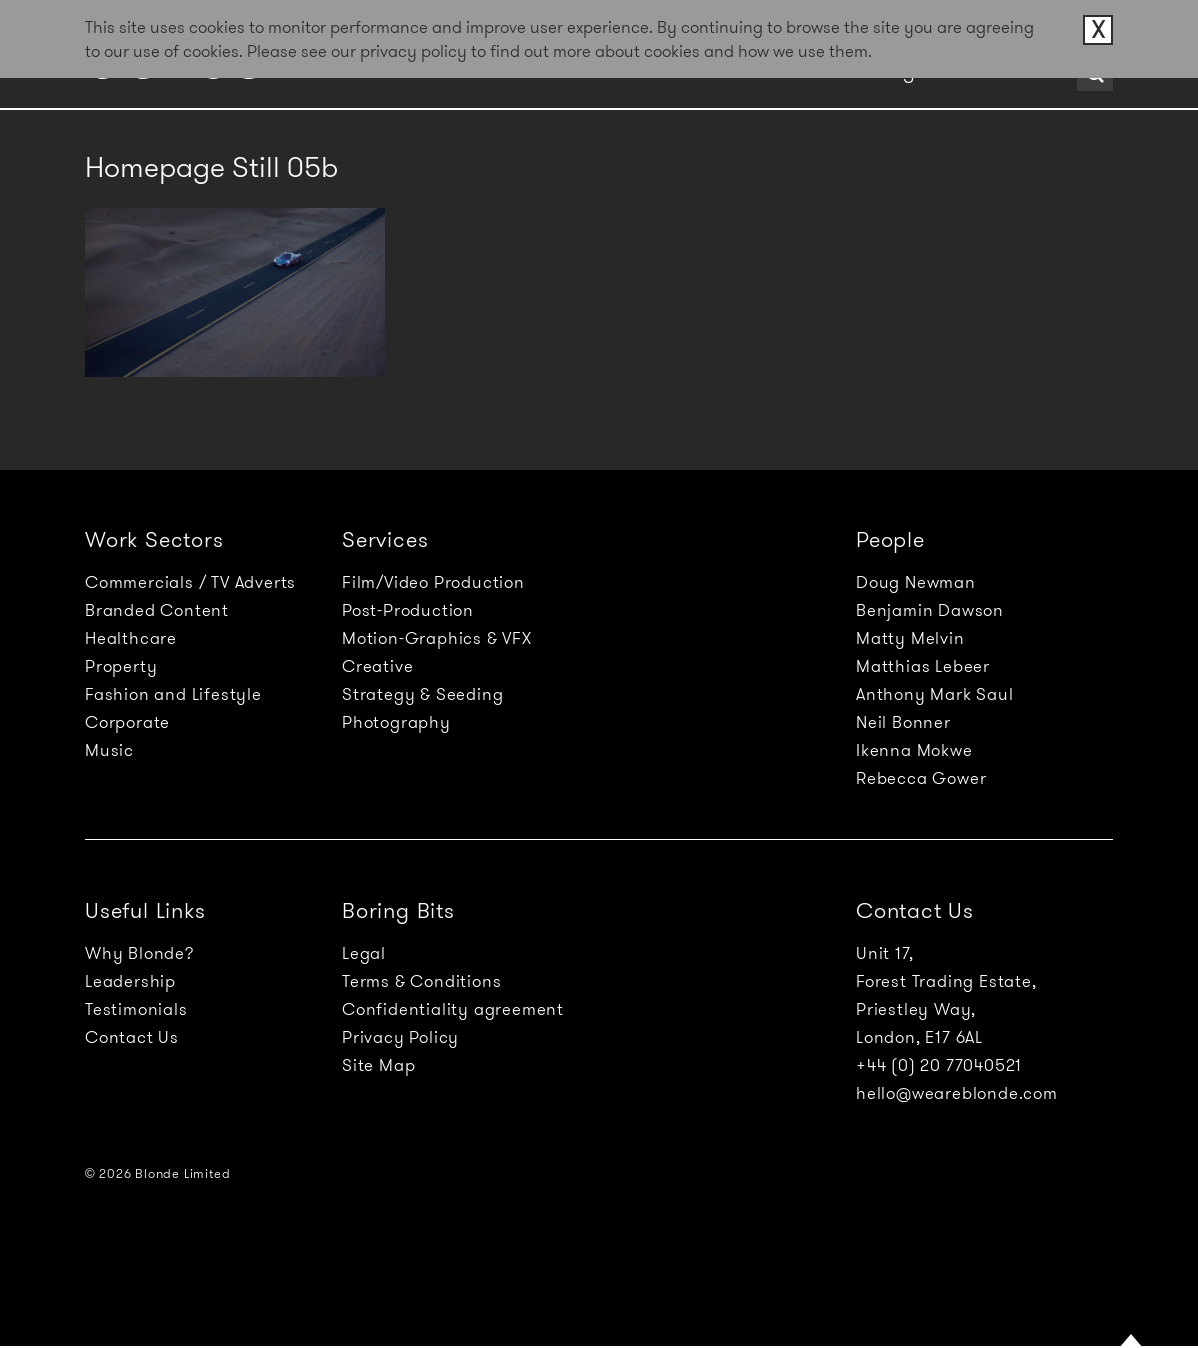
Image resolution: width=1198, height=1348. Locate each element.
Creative (377, 666)
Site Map (378, 1065)
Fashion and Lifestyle (173, 694)
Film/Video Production (433, 582)
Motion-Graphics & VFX (437, 638)
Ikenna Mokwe (914, 750)
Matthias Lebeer (923, 666)
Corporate (127, 722)
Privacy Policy (400, 1037)
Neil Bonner (903, 722)
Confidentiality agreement (453, 1009)
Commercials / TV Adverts (190, 582)
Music (109, 750)
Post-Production (408, 610)
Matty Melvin (910, 638)
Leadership (130, 981)
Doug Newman (916, 582)
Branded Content (157, 610)
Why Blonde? (139, 953)
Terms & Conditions (421, 981)
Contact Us (132, 1037)
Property (121, 666)
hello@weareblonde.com (957, 1093)
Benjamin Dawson (930, 610)
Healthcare (131, 638)
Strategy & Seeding (422, 694)
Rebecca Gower (921, 778)
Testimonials (136, 1009)
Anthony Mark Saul (935, 694)
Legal (364, 953)
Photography (396, 722)
